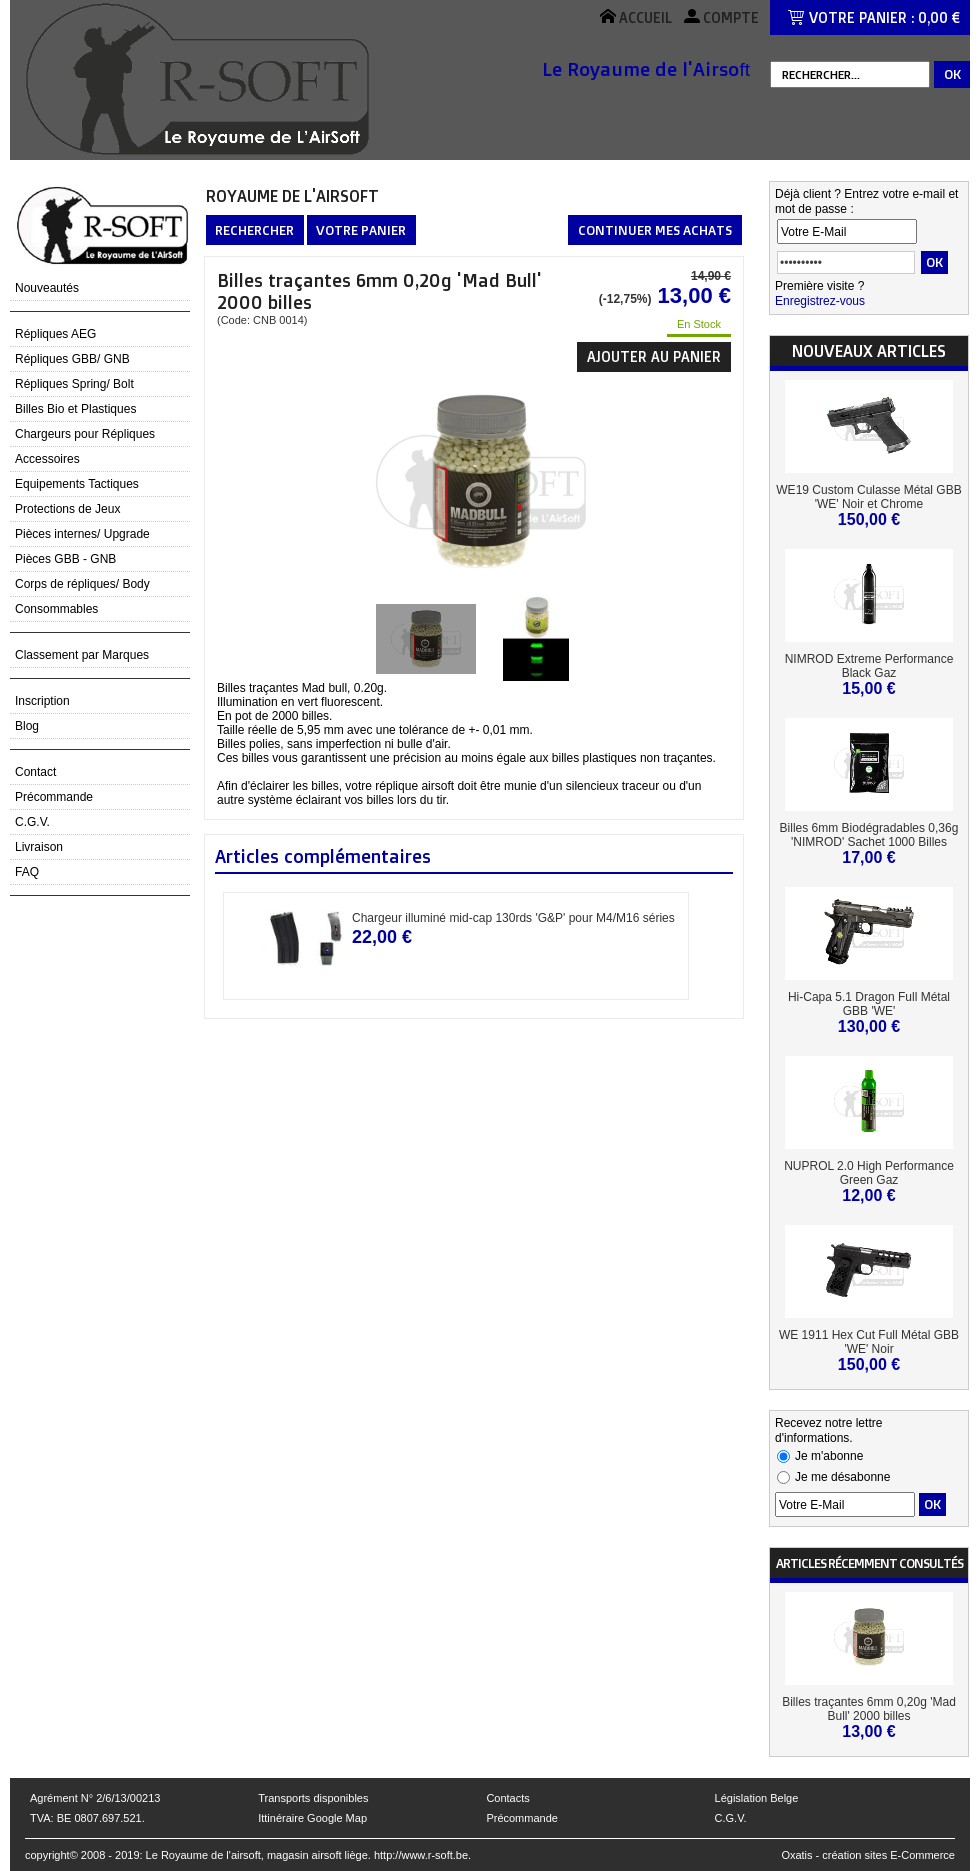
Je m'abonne (829, 1456)
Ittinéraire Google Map (312, 1818)
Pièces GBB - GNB (65, 559)
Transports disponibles (313, 1798)
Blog (27, 726)
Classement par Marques (82, 655)
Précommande (54, 797)
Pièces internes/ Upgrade (82, 534)
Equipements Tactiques (77, 484)
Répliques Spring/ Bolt (74, 384)
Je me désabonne (842, 1477)
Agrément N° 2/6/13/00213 (95, 1798)
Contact (35, 772)
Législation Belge (757, 1798)
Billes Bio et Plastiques (75, 409)
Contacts (507, 1798)
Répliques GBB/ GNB (72, 359)
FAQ (27, 872)
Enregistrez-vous (820, 301)
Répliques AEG (55, 334)
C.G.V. (32, 822)
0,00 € (939, 17)
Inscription (42, 701)
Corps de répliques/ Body (82, 584)
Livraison (39, 847)
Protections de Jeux (67, 509)
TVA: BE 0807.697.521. (87, 1818)
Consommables (56, 609)
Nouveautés (47, 288)
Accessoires (47, 459)
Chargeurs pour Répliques (85, 434)
